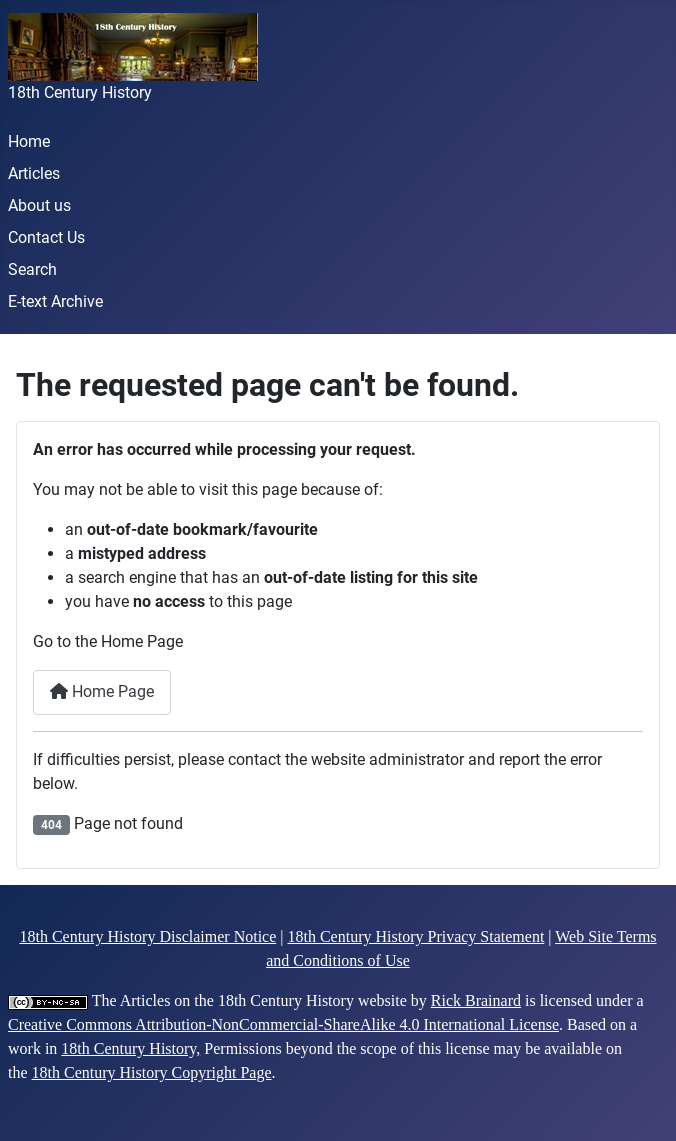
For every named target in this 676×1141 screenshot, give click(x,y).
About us (39, 205)
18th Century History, (130, 1048)
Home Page (102, 691)
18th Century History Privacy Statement (415, 936)
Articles (34, 173)
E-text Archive (55, 301)
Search (32, 269)
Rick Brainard (476, 1000)
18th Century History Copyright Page (152, 1072)
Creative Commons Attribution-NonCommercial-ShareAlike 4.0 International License (283, 1024)
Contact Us (46, 237)
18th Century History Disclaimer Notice (147, 936)
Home (29, 141)
